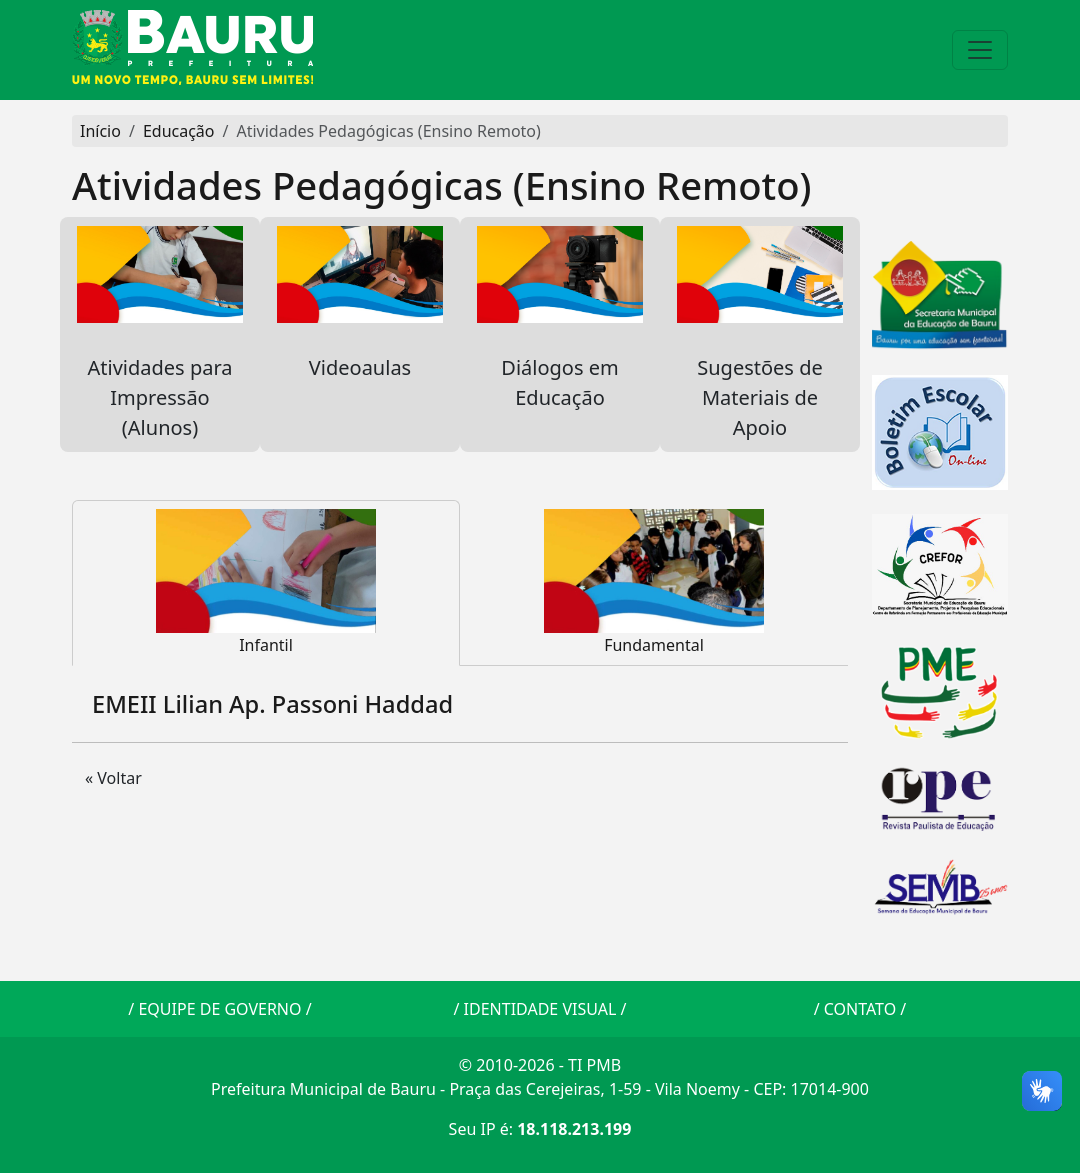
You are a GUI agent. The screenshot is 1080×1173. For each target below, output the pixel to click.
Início (100, 131)
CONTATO (860, 1009)
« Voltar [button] (113, 778)
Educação (179, 131)
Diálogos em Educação (560, 318)
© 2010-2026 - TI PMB (540, 1065)
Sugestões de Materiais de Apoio (760, 333)
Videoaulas (360, 318)
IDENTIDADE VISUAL (540, 1009)
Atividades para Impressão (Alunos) (160, 333)
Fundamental (654, 582)
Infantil (266, 582)
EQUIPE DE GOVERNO (219, 1009)
